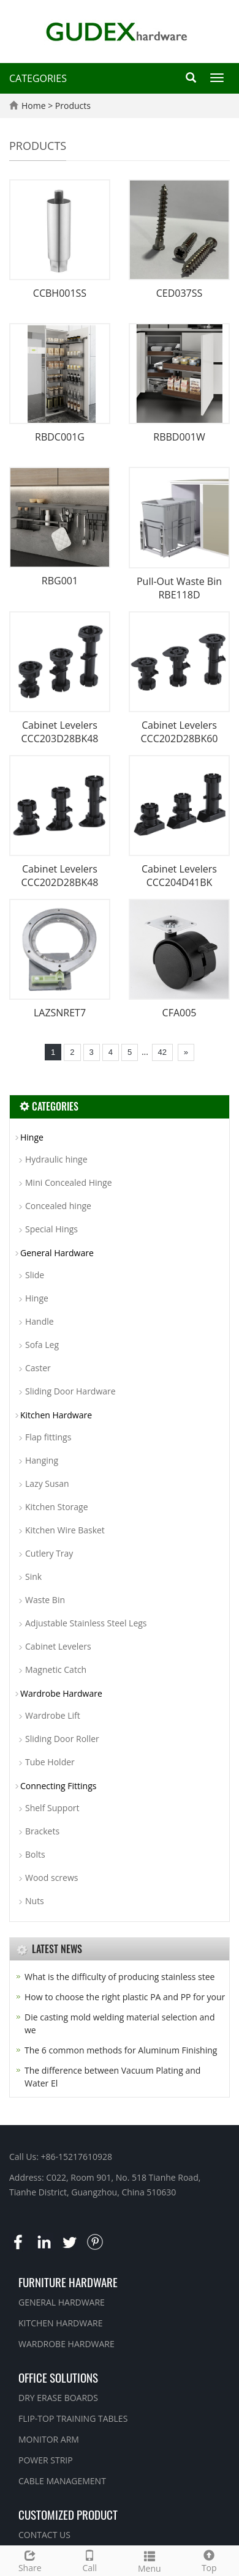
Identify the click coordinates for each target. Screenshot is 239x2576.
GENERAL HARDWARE (61, 2302)
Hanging (41, 1460)
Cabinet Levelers (58, 1646)
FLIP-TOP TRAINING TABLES (72, 2418)
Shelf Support (52, 1808)
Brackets (42, 1831)
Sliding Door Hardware (70, 1391)
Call (90, 2560)
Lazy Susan (47, 1483)
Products (73, 105)
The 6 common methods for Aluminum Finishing (121, 2050)
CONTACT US (44, 2535)
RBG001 (60, 580)
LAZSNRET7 (60, 1012)
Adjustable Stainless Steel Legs (86, 1623)
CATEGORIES (38, 78)
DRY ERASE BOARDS (58, 2397)
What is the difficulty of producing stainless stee (119, 1976)
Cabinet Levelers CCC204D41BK (179, 876)
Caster (38, 1368)
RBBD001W (179, 437)
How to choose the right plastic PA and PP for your (125, 1997)
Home (33, 105)
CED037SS (179, 293)
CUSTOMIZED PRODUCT (68, 2514)
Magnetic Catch (55, 1669)
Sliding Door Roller (62, 1738)
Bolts (35, 1854)
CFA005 (179, 1012)
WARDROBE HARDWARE (66, 2344)
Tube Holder (50, 1762)
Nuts (34, 1901)
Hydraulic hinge (56, 1159)
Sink (33, 1576)
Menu (149, 2560)
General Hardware (57, 1253)
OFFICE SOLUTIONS (58, 2377)
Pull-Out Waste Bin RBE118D (179, 588)
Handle (39, 1321)
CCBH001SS (59, 293)
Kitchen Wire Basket (65, 1530)
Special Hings (51, 1229)
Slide (34, 1275)
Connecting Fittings (58, 1786)
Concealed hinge (58, 1206)
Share (30, 2560)
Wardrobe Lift (52, 1715)
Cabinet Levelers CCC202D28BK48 (59, 876)
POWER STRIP (45, 2460)
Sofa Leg (42, 1344)
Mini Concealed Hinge (68, 1182)
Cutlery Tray (49, 1553)
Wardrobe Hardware (61, 1693)
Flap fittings (48, 1437)
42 (162, 1052)
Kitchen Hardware (56, 1415)
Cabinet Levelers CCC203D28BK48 (59, 732)
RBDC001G (60, 437)
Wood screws (51, 1877)
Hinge (32, 1137)
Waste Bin (45, 1600)
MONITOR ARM (48, 2439)
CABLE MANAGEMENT (62, 2481)
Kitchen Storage (56, 1507)
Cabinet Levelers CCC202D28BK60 (179, 732)
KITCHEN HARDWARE (60, 2323)
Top (210, 2560)
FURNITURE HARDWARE (68, 2281)
